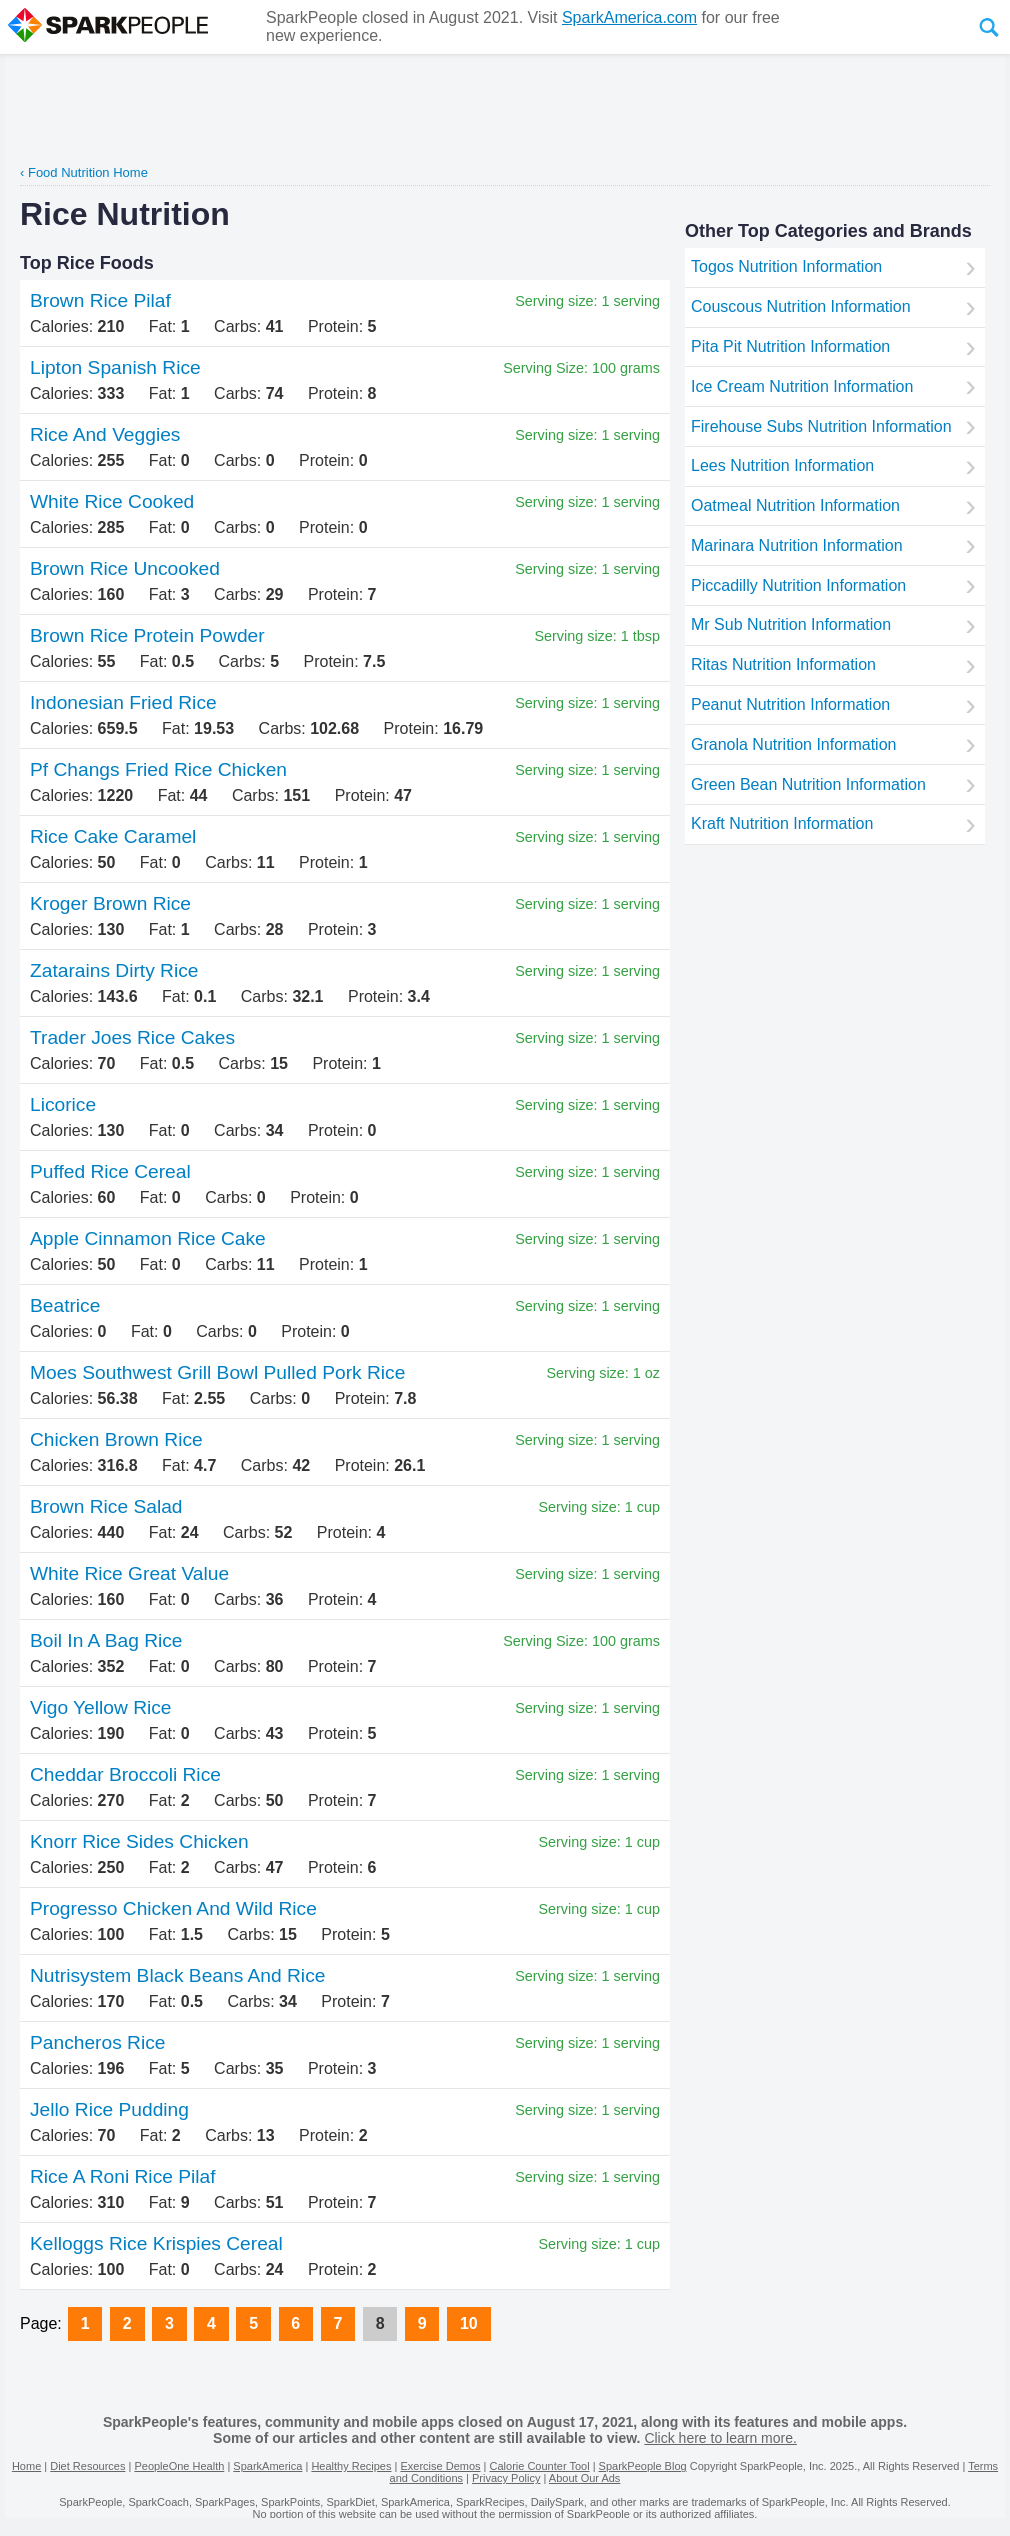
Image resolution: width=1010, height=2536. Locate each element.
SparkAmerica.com (629, 17)
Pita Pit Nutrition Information (790, 346)
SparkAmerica (267, 2466)
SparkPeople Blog (643, 2466)
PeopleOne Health (179, 2466)
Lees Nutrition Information (782, 465)
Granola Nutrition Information (793, 744)
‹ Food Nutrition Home (84, 172)
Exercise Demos (440, 2466)
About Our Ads (585, 2478)
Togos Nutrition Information (786, 266)
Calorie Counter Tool (540, 2466)
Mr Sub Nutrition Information (791, 624)
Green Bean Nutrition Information (808, 784)
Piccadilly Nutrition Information (798, 585)
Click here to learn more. (720, 2438)
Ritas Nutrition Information (783, 664)
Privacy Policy (506, 2478)
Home (26, 2466)
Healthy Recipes (351, 2466)
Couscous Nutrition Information (801, 306)
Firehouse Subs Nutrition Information (821, 426)
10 (469, 2323)
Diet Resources (87, 2466)
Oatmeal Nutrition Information (795, 505)
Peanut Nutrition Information (790, 704)
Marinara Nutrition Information (797, 545)
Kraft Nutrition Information (782, 823)
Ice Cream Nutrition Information (802, 386)
